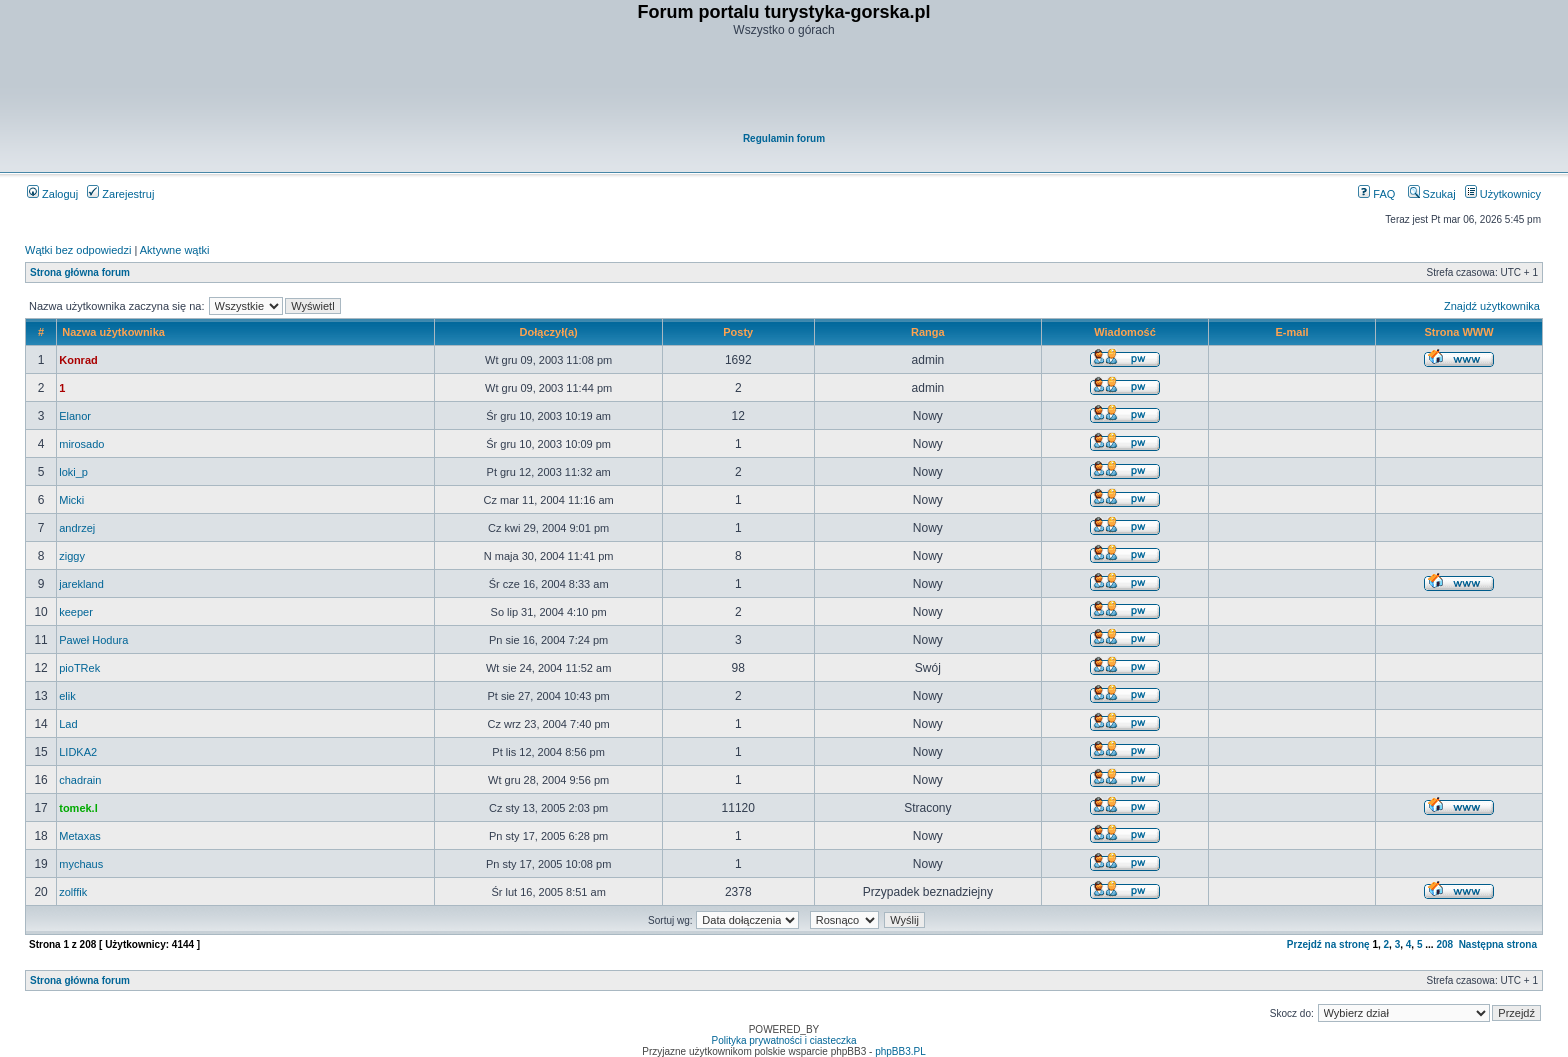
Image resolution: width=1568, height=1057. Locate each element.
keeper (76, 612)
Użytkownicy (1503, 194)
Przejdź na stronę (1328, 944)
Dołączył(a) (549, 332)
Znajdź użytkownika (1492, 306)
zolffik (73, 892)
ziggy (72, 556)
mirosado (81, 444)
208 (1444, 944)
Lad (68, 724)
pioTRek (79, 668)
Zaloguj (52, 194)
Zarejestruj (120, 194)
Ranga (928, 332)
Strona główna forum (80, 272)
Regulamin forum (784, 138)
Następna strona (1498, 944)
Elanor (75, 416)
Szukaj (1432, 194)
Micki (71, 500)
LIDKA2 (78, 752)
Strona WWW (1458, 332)
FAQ (1376, 194)
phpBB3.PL (900, 1051)
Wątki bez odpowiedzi (78, 250)
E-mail (1292, 332)
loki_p (73, 472)
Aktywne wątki (175, 250)
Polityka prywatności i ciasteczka (783, 1040)
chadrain (80, 780)
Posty (738, 332)
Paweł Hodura (93, 640)
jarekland (81, 584)
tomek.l (78, 808)
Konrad (78, 360)
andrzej (77, 528)
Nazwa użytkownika (113, 332)
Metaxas (80, 836)
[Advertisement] (785, 86)
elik (67, 696)
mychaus (81, 864)
